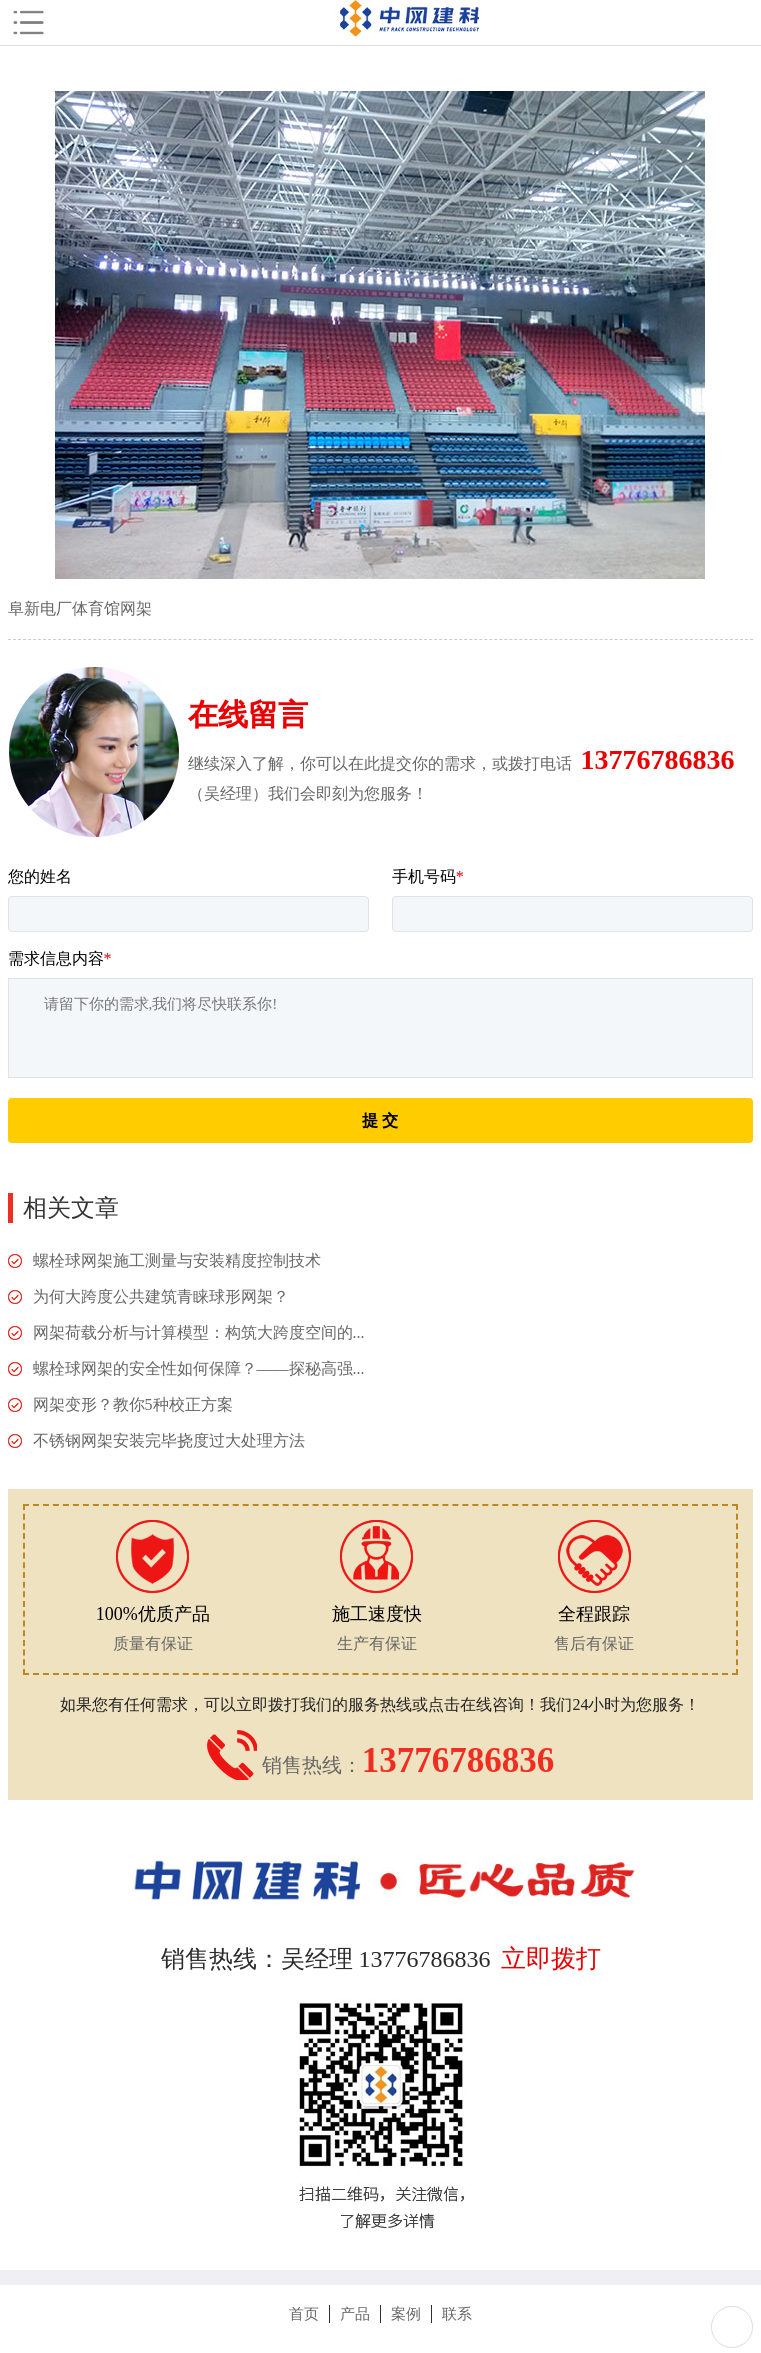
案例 (406, 2314)
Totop (732, 2327)
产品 (355, 2314)
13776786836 (658, 759)
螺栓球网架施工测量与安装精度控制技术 (177, 1260)
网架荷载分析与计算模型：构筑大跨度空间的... (199, 1332)
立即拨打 (551, 1958)
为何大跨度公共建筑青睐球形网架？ (161, 1296)
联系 (457, 2314)
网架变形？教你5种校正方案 (133, 1404)
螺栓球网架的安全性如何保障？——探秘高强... (199, 1368)
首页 (304, 2314)
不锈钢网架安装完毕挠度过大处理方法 (169, 1440)
